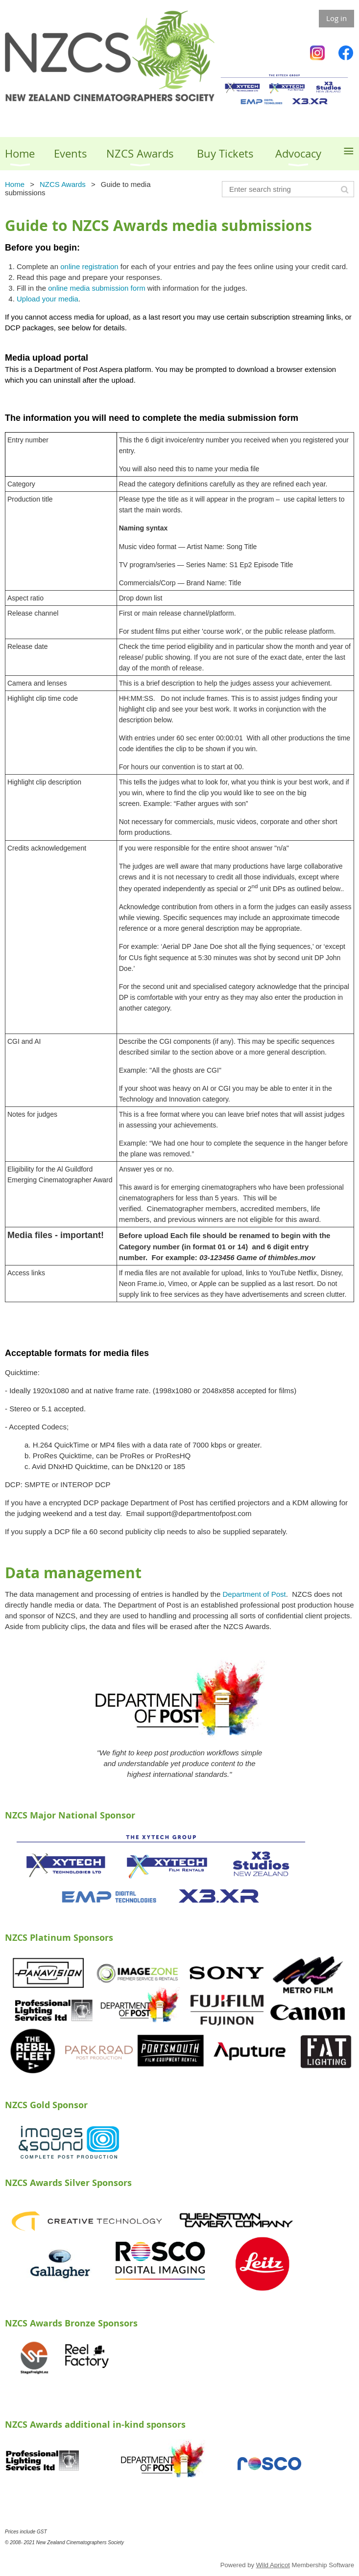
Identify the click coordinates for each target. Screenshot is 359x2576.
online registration (89, 266)
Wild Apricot (273, 2565)
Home (14, 184)
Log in (336, 18)
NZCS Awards (63, 184)
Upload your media (47, 299)
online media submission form (96, 288)
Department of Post (254, 1594)
